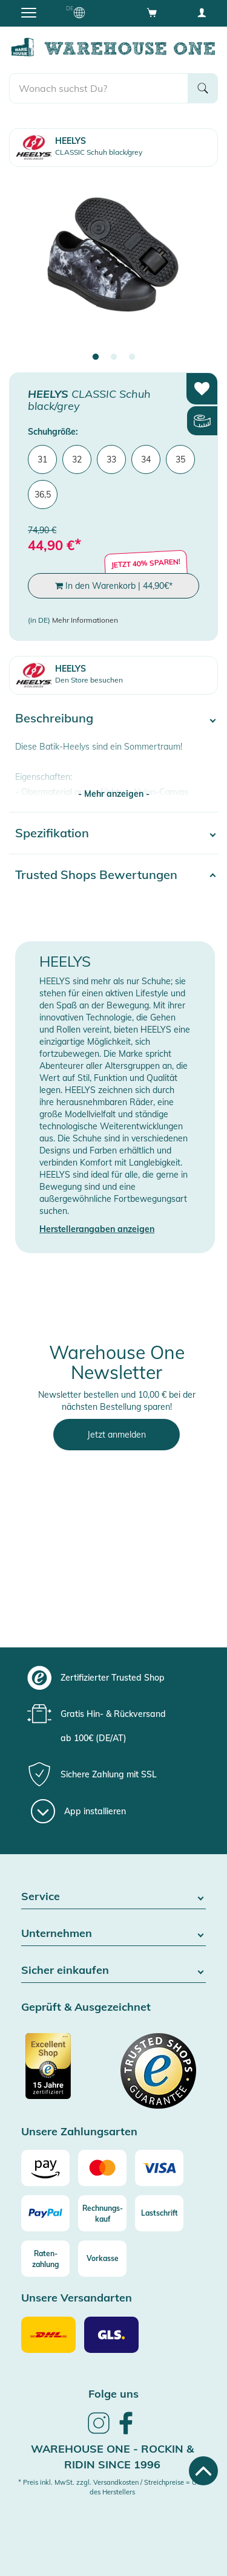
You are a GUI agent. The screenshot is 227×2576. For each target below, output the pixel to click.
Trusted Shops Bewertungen (96, 874)
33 (111, 459)
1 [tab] (96, 357)
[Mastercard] (102, 2168)
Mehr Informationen (85, 620)
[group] (112, 1678)
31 (42, 459)
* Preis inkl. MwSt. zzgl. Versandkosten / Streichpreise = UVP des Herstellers (112, 2487)
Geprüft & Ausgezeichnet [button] (86, 2007)
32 (77, 459)
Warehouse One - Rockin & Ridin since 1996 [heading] (112, 2456)
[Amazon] (45, 2168)
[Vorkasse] (102, 2258)
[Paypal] (45, 2213)
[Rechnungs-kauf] (102, 2213)
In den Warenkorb (114, 586)
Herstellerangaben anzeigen (96, 1229)
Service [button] (113, 1896)
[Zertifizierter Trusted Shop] (66, 2072)
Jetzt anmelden (116, 1434)
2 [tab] (114, 357)
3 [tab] (132, 357)
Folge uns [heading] (113, 2394)
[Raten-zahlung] (45, 2258)
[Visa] (159, 2168)
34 (146, 459)
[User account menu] (201, 12)
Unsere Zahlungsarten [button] (79, 2132)
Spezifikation (52, 832)
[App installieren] (78, 1811)
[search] (98, 88)
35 (180, 459)
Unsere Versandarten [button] (76, 2298)
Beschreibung (54, 717)
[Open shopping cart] (152, 12)
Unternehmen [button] (113, 1933)
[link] (99, 2432)
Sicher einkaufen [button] (113, 1970)
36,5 (43, 494)
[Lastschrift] (159, 2213)
